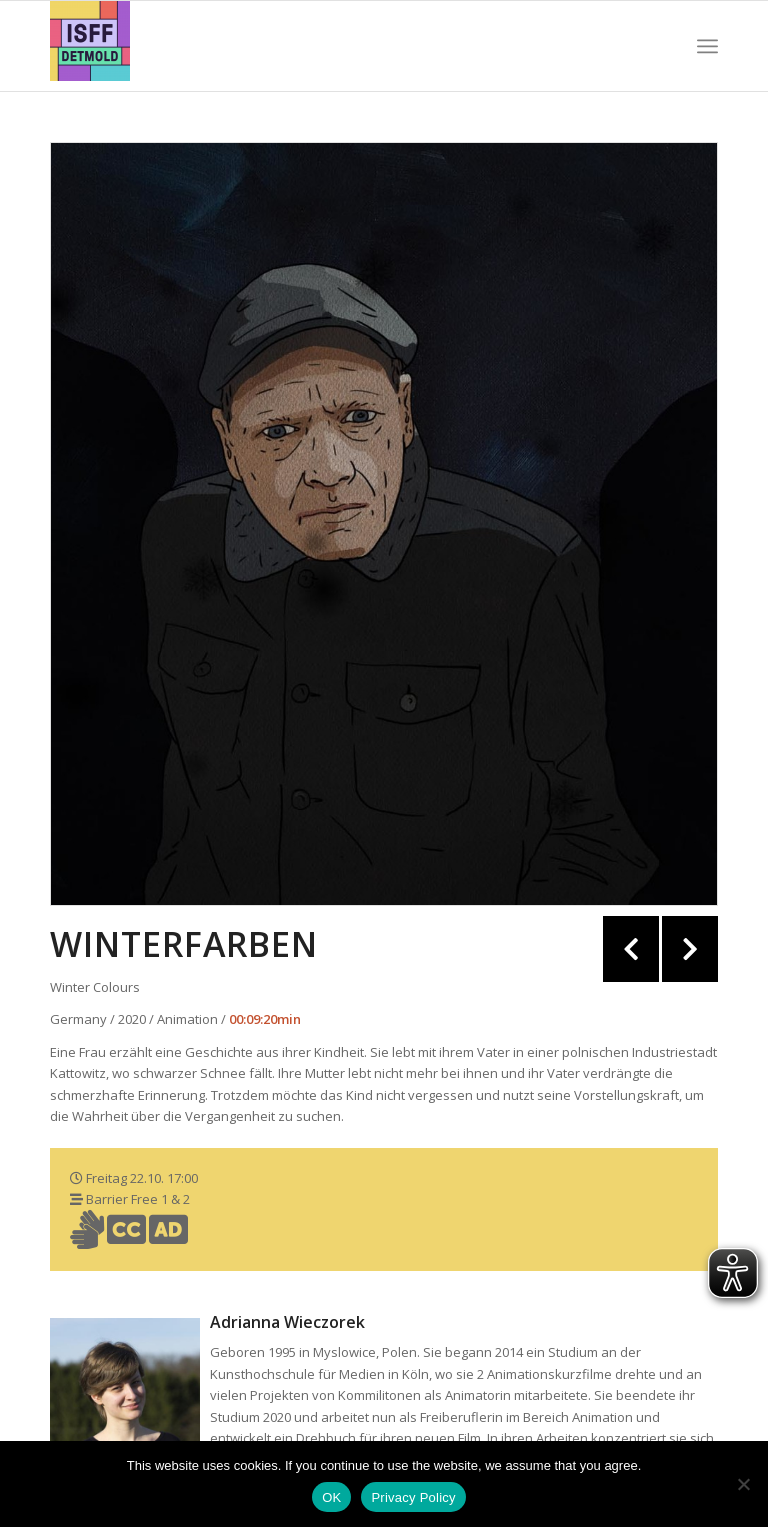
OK (331, 1497)
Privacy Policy (413, 1497)
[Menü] (707, 46)
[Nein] (743, 1484)
